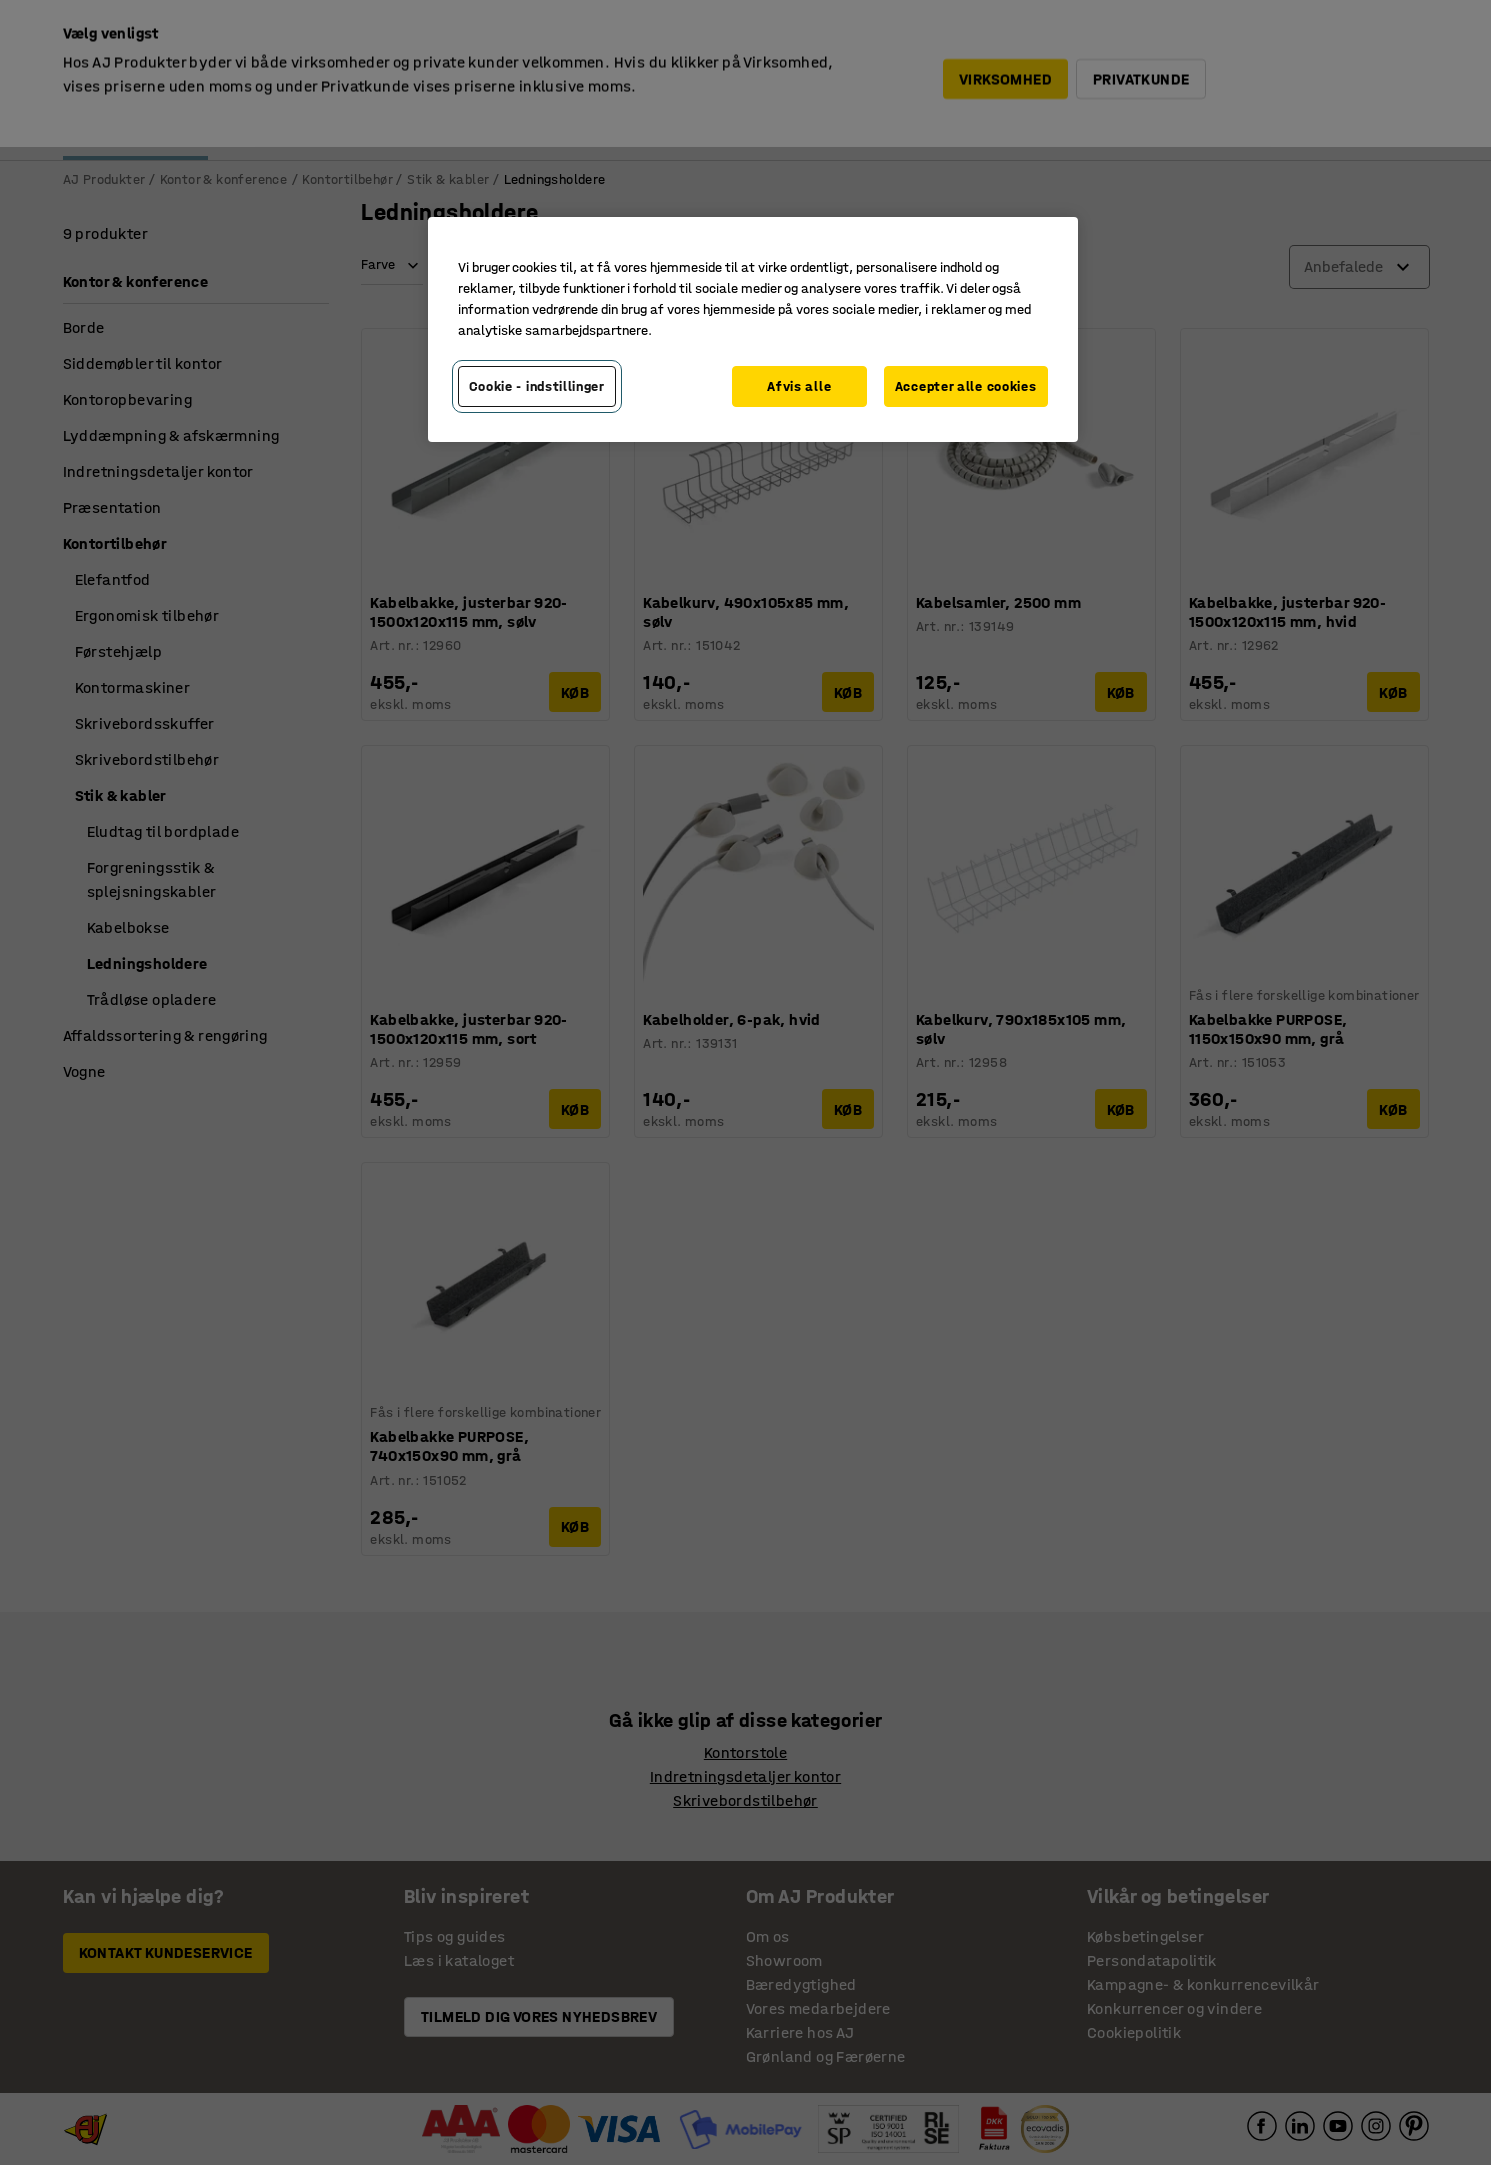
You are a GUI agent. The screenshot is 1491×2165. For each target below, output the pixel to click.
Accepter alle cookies (966, 386)
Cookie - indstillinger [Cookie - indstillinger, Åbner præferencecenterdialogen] (537, 386)
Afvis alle (799, 386)
